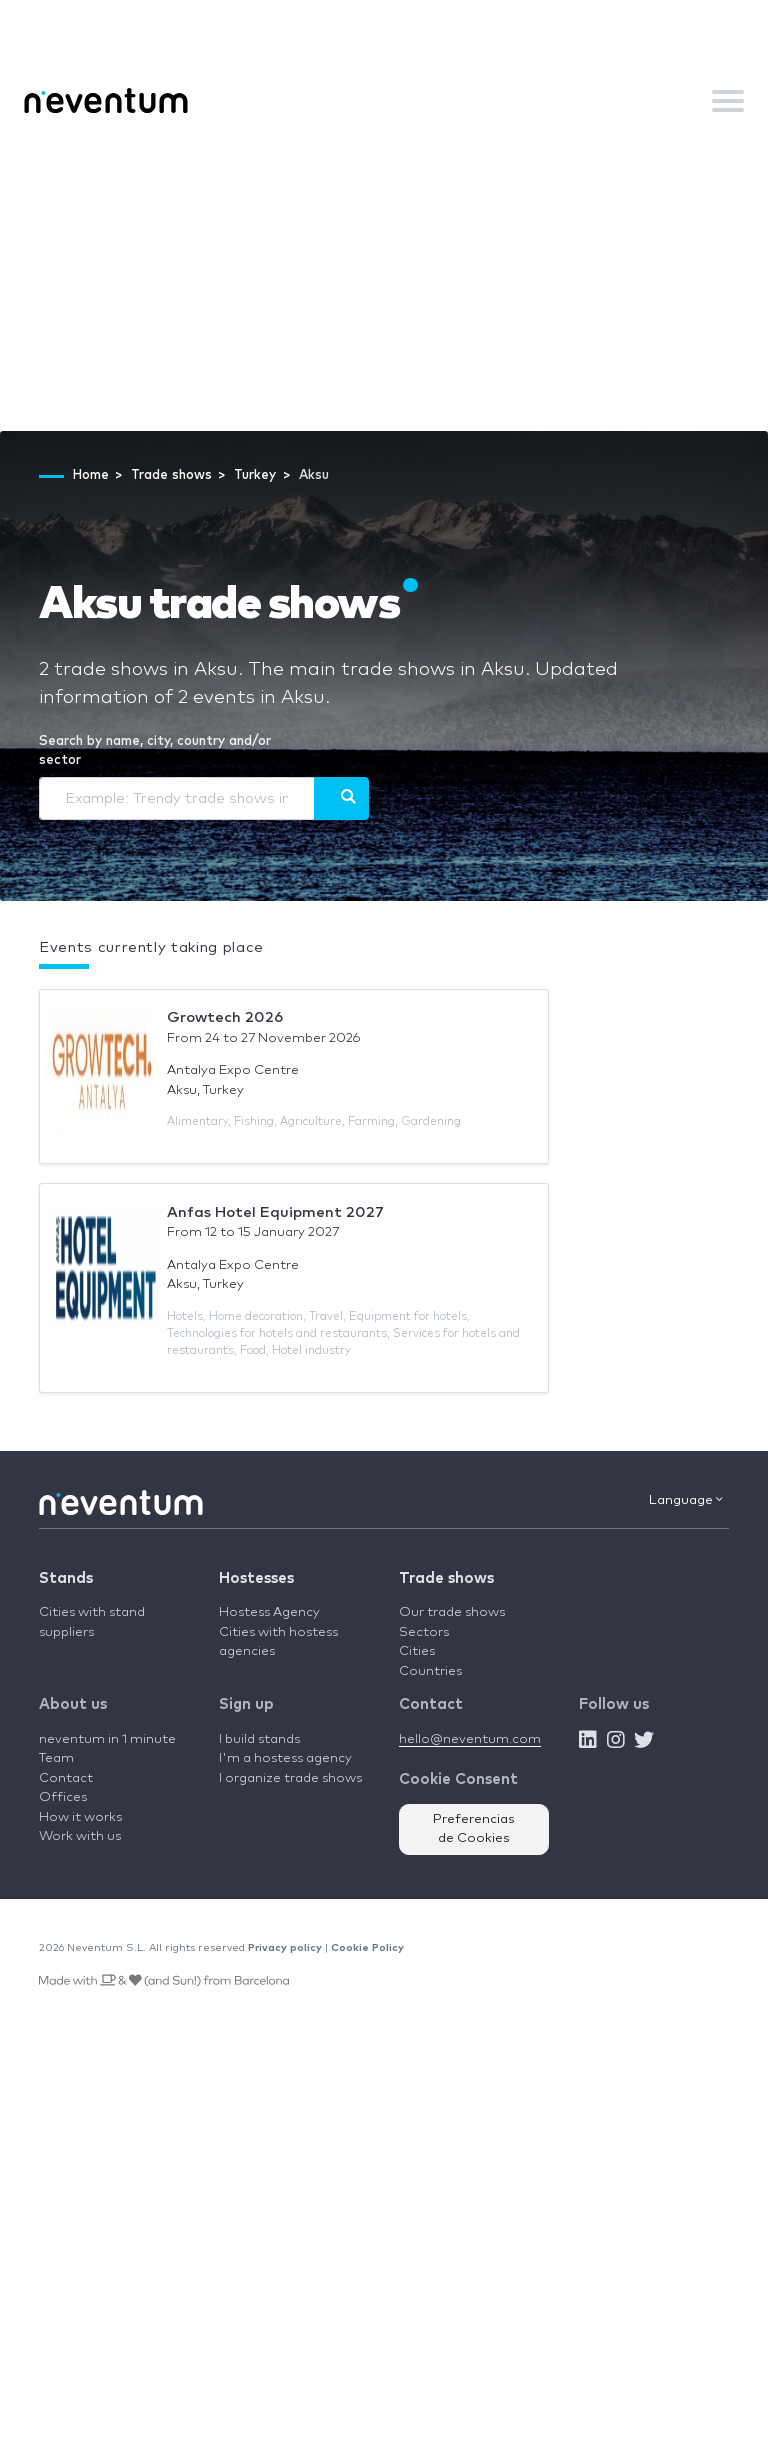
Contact (66, 1778)
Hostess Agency (269, 1612)
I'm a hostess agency (285, 1758)
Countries (430, 1671)
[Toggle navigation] (728, 101)
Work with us (80, 1836)
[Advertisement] (384, 281)
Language (686, 1500)
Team (56, 1758)
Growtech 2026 (225, 1017)
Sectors (424, 1632)
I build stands (259, 1739)
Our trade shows (452, 1612)
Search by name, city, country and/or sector (155, 751)
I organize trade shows (290, 1778)
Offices (63, 1797)
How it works (80, 1817)
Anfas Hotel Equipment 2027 (275, 1212)
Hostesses (256, 1578)
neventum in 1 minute (107, 1739)
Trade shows (446, 1578)
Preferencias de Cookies (474, 1829)
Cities (417, 1651)
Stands (66, 1578)
